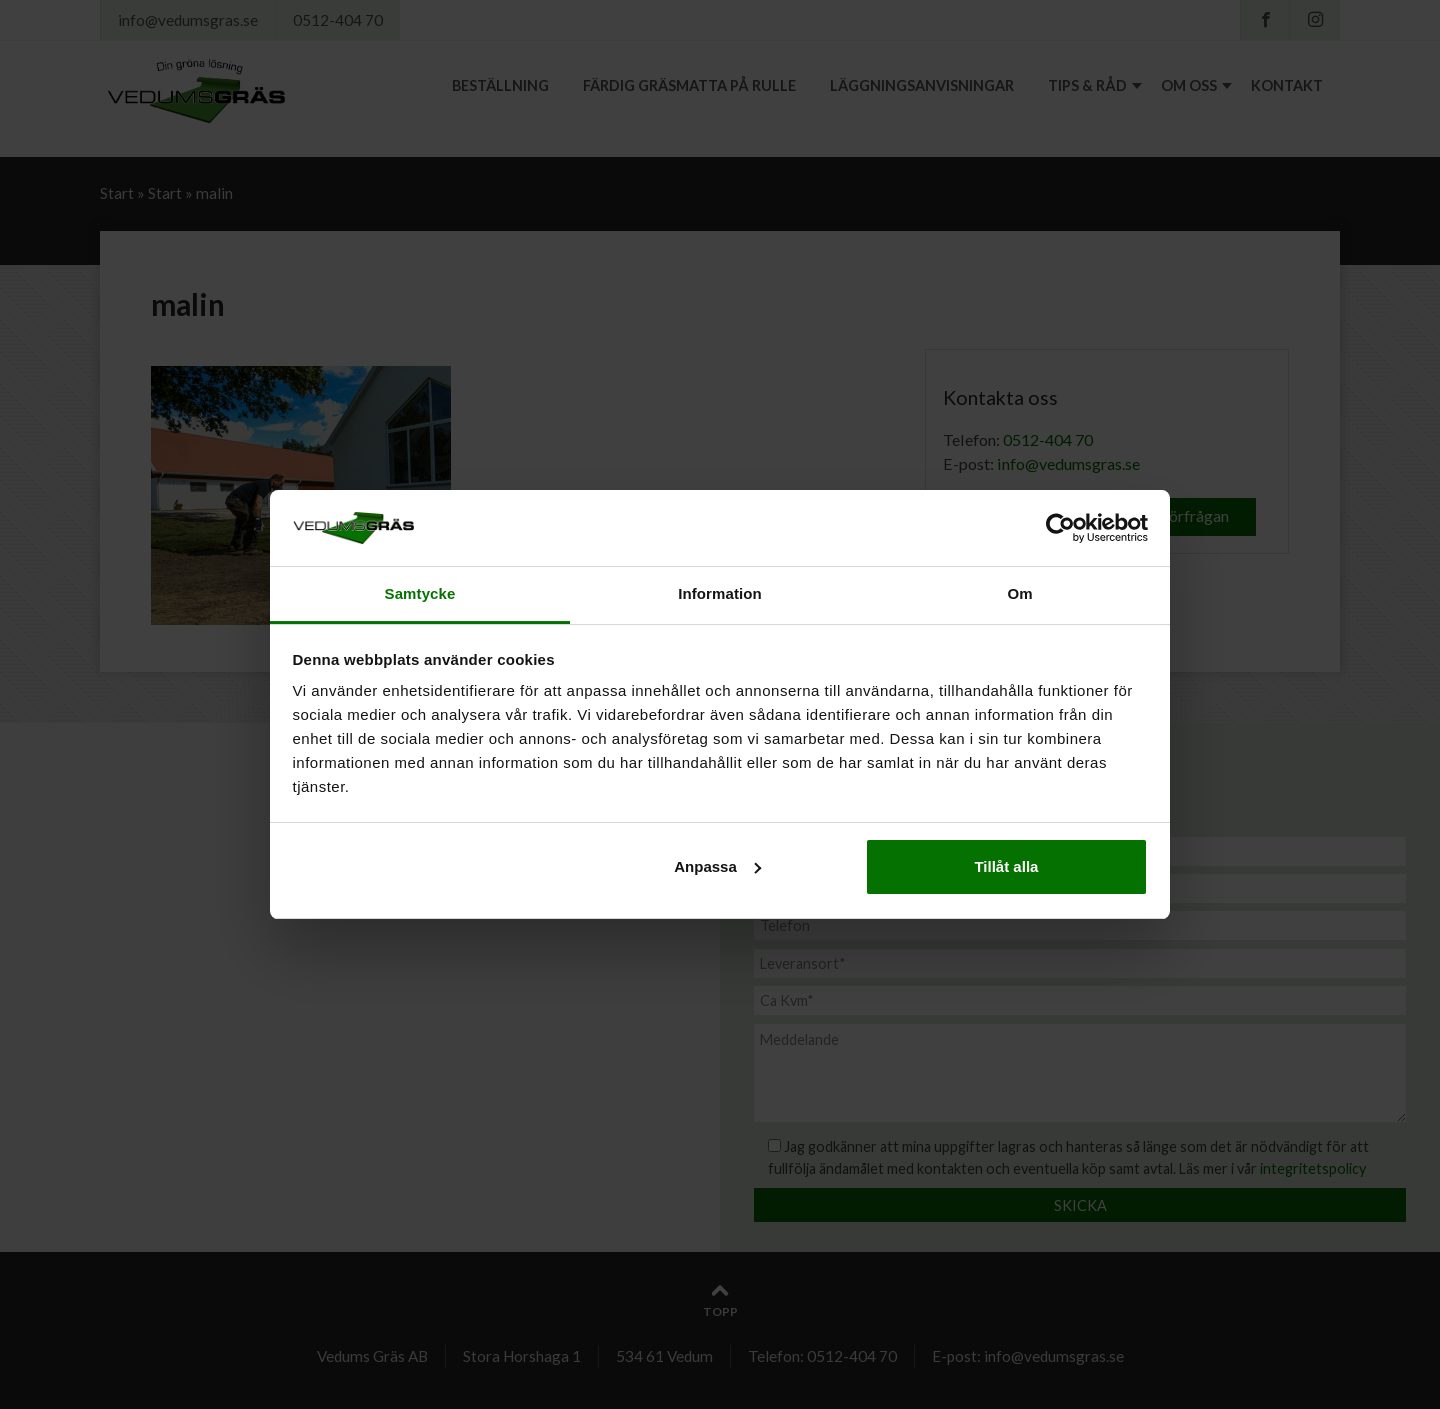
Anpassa (717, 866)
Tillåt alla (1006, 866)
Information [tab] (720, 593)
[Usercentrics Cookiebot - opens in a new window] (1060, 528)
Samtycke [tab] (420, 593)
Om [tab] (1019, 593)
